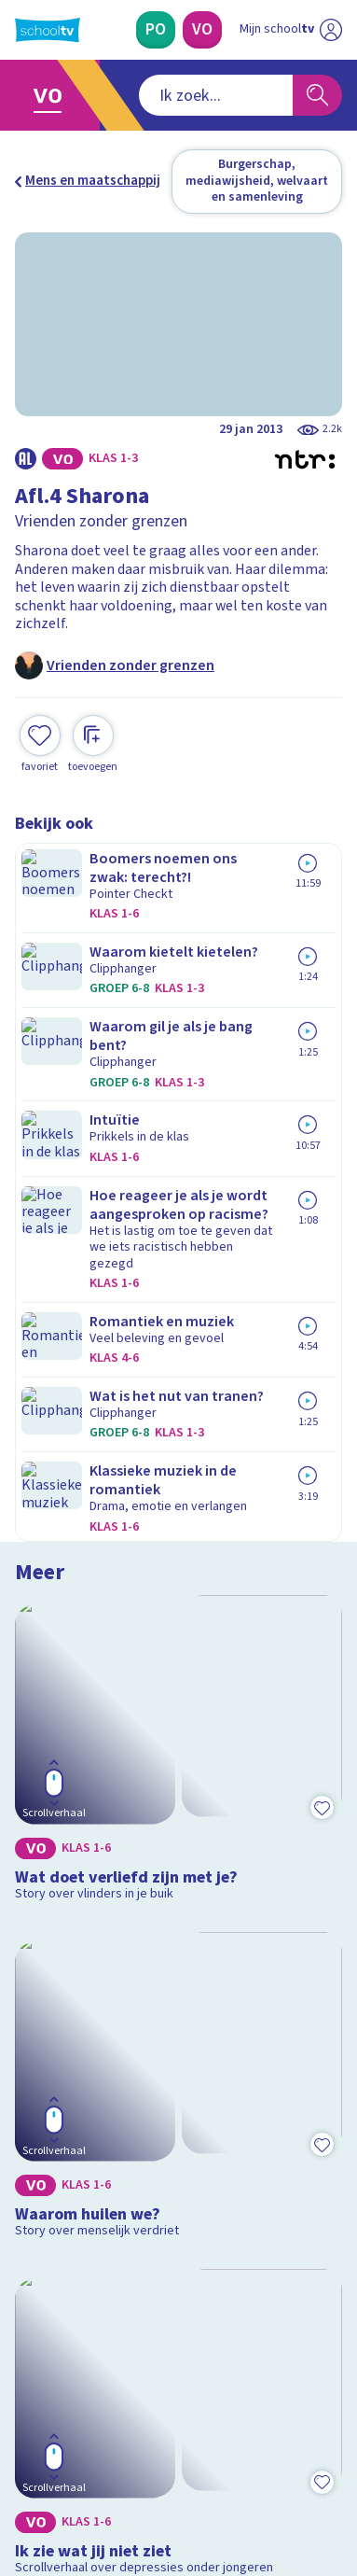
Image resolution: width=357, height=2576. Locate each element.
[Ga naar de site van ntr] (272, 2488)
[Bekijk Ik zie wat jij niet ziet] (178, 1414)
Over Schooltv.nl (77, 2102)
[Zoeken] (317, 95)
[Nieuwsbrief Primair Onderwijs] (179, 2266)
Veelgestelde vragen (90, 2077)
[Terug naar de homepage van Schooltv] (47, 30)
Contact (45, 2053)
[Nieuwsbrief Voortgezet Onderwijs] (179, 2318)
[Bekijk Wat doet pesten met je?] (178, 1661)
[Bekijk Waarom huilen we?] (178, 1185)
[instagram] (65, 2448)
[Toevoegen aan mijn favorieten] (40, 724)
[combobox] (154, 95)
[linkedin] (106, 2448)
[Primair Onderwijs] (155, 30)
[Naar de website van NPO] (331, 30)
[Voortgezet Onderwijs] (202, 30)
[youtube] (147, 2448)
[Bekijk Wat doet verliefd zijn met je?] (178, 956)
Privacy (43, 2127)
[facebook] (24, 2448)
